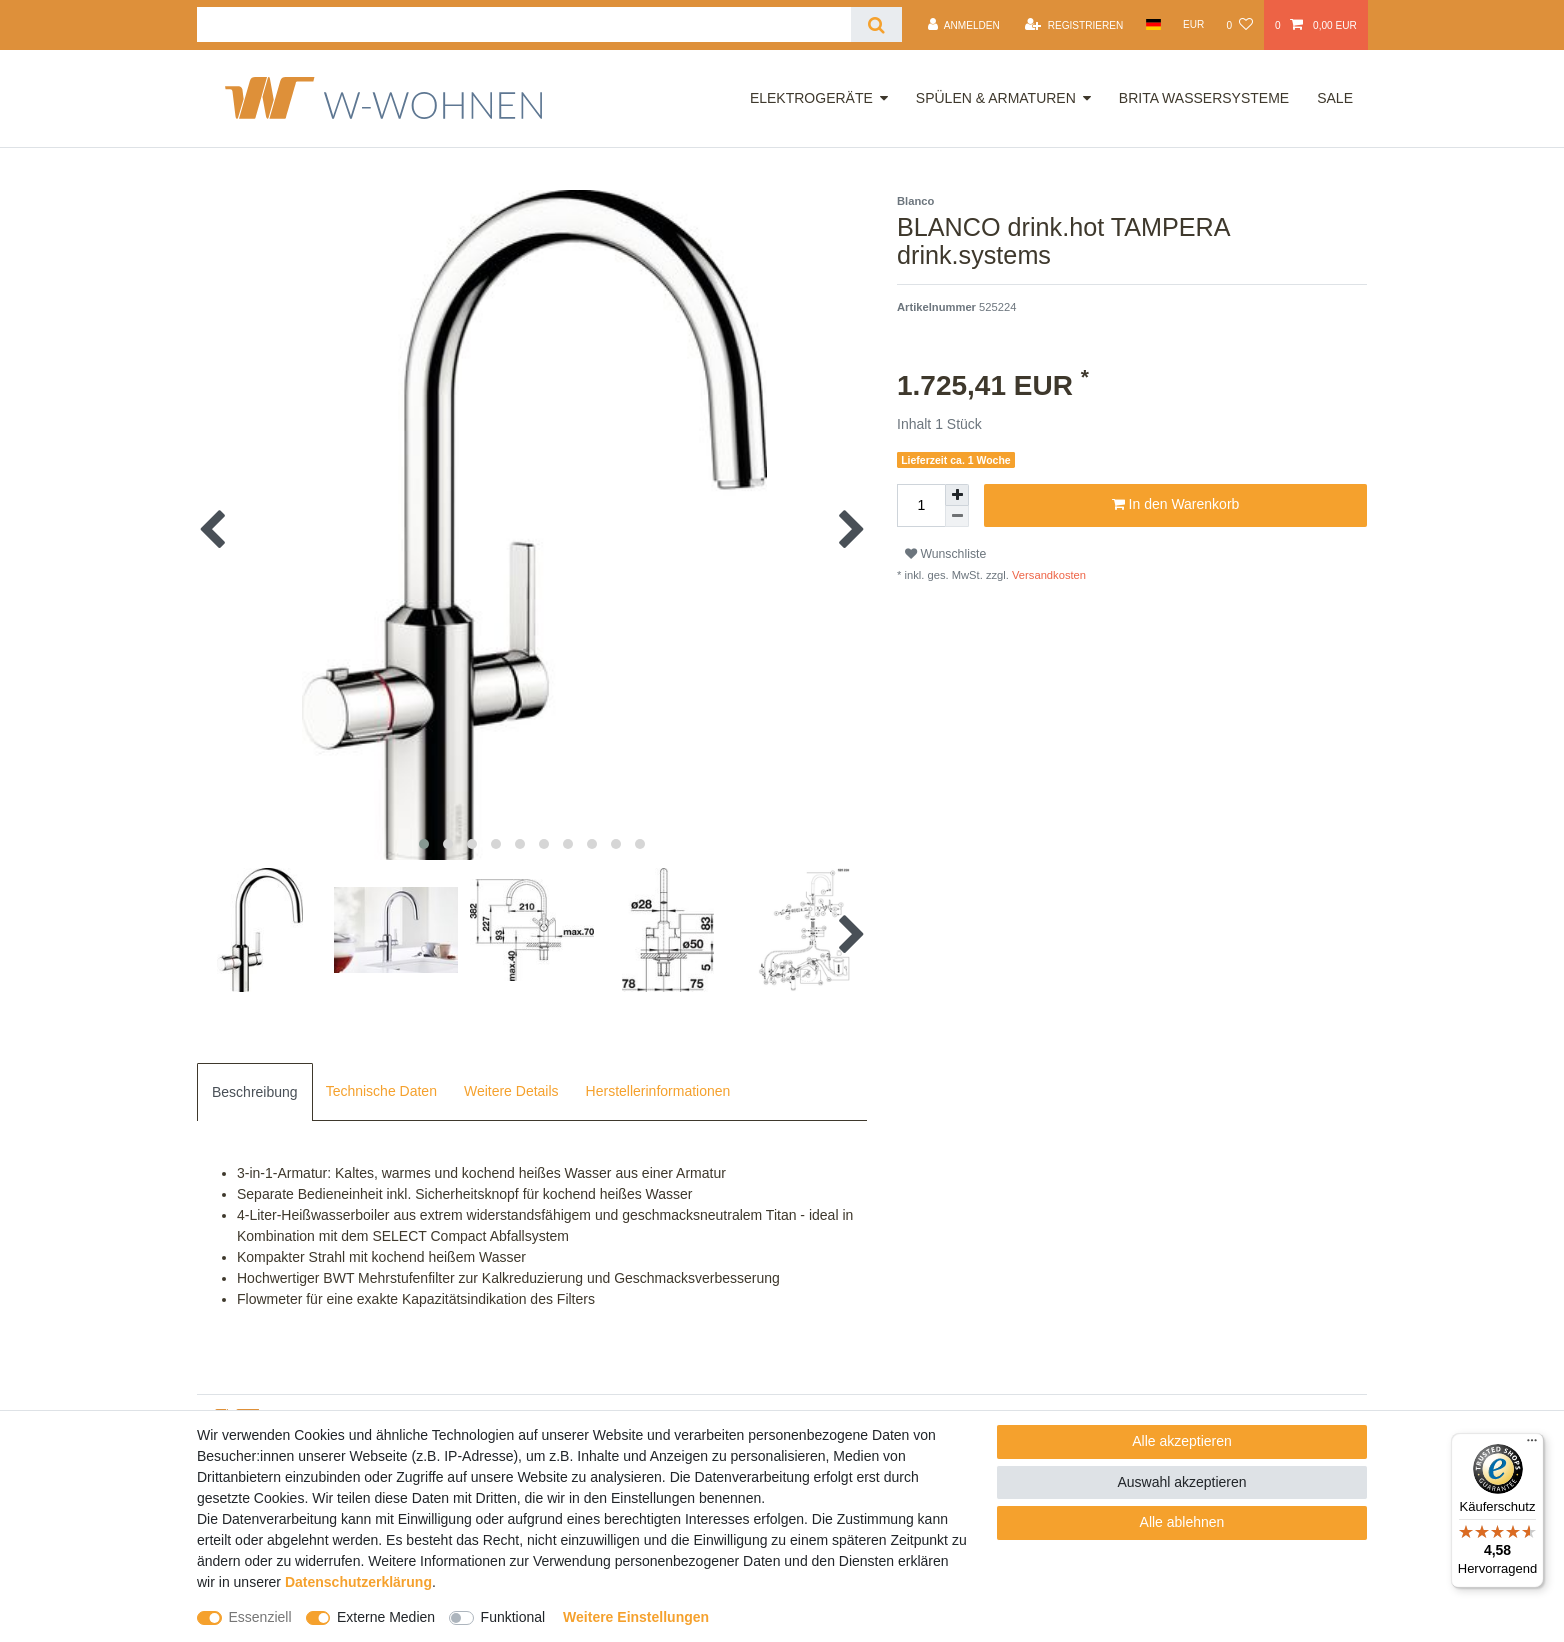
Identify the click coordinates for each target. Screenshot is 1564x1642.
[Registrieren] (1074, 25)
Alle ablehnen (1182, 1522)
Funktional (513, 1617)
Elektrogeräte (811, 98)
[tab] (255, 1092)
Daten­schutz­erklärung (358, 1582)
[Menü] (1532, 1445)
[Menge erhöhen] (957, 495)
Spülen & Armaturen (996, 98)
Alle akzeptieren (1182, 1441)
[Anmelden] (964, 25)
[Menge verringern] (957, 516)
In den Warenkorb (1176, 505)
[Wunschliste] (1239, 25)
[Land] (1152, 24)
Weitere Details (511, 1091)
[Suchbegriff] (524, 24)
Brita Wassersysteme (1204, 98)
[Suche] (876, 24)
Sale (1335, 98)
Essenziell (260, 1617)
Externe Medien (386, 1617)
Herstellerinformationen (658, 1091)
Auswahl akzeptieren (1181, 1482)
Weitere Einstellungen (636, 1617)
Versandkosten (1047, 575)
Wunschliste (945, 554)
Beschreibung (255, 1092)
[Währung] (1194, 24)
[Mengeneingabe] (921, 505)
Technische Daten (381, 1091)
